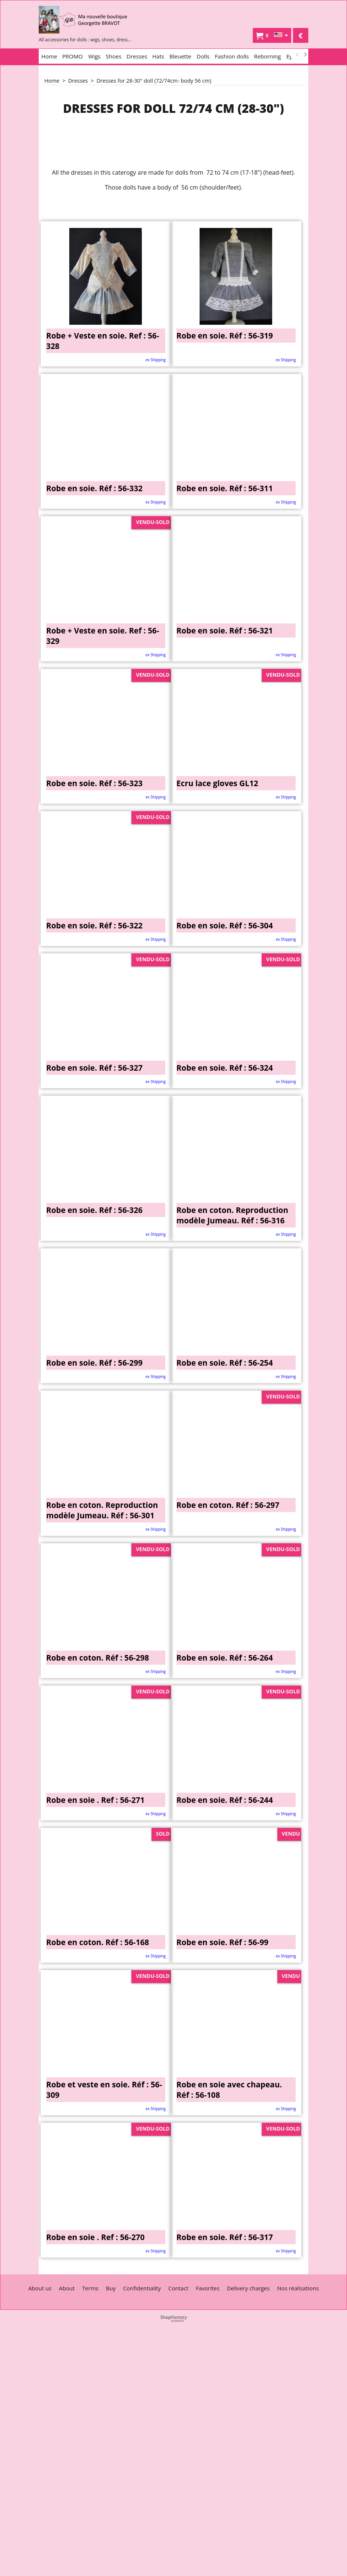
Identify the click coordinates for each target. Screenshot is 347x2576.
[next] (305, 54)
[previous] (297, 54)
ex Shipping (156, 359)
